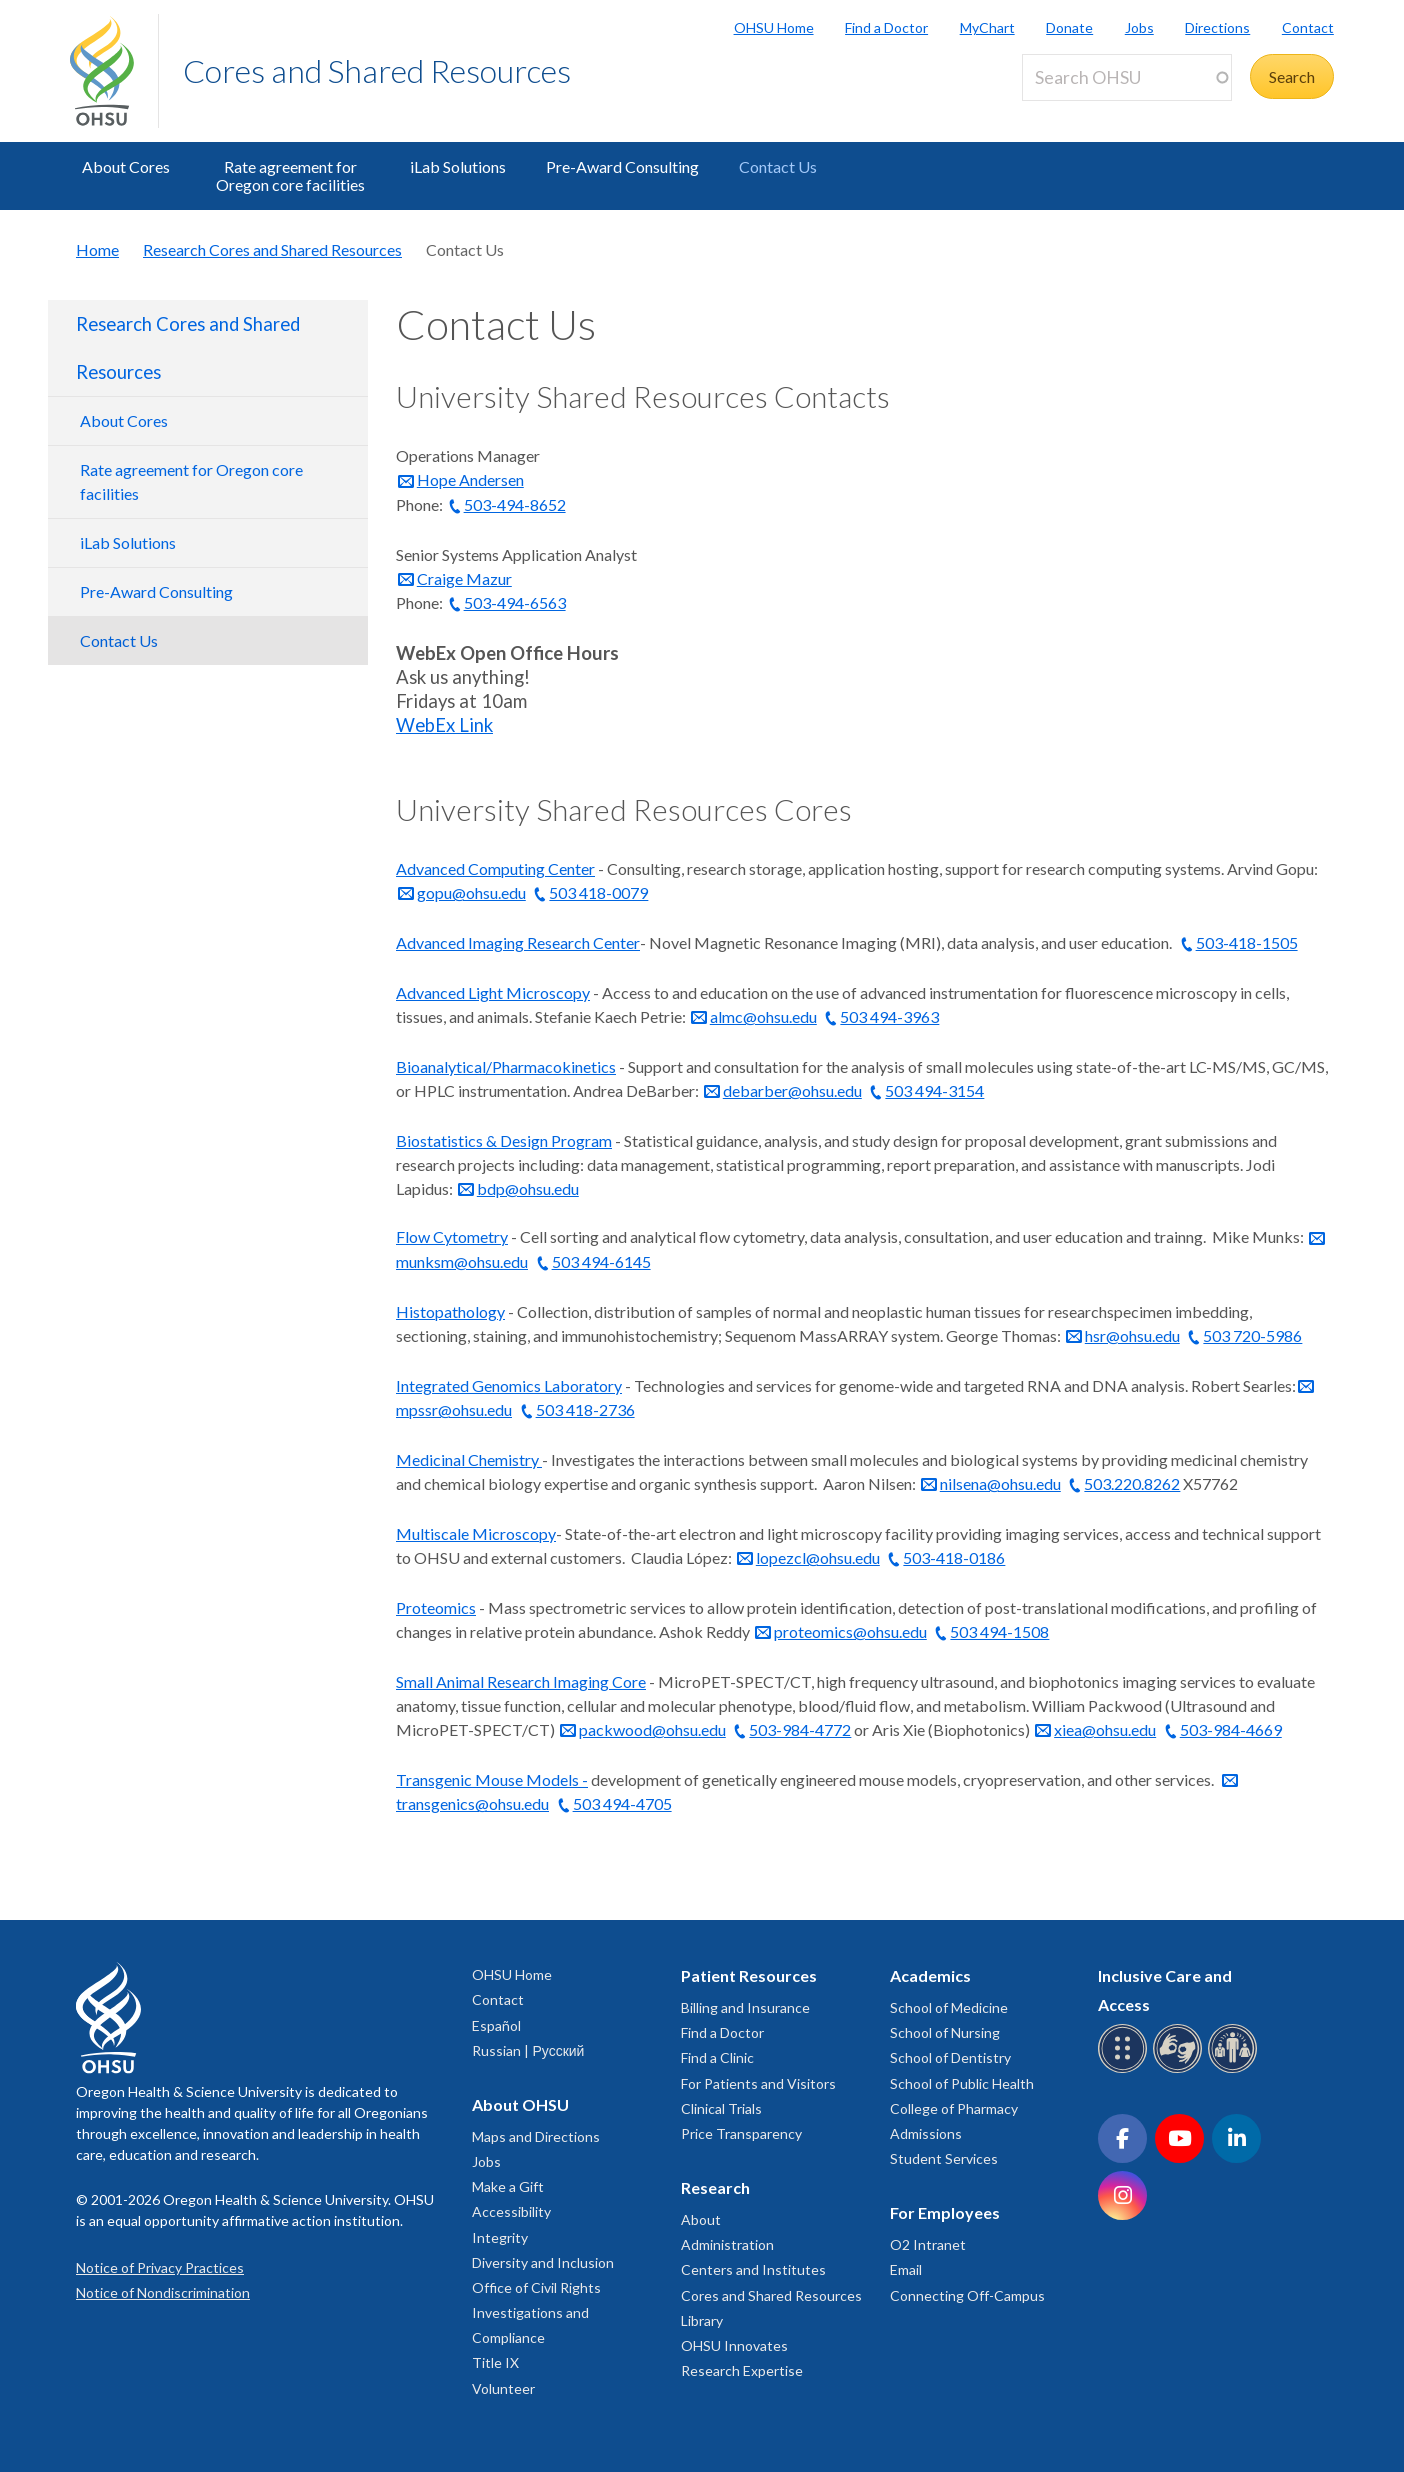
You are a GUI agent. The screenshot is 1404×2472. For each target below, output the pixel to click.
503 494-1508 (999, 1631)
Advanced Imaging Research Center (518, 942)
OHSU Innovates (734, 2345)
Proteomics (436, 1607)
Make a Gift (508, 2186)
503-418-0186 (954, 1557)
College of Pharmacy (954, 2108)
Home (97, 249)
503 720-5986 (1252, 1335)
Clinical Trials (721, 2108)
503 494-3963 (889, 1016)
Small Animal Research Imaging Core (521, 1681)
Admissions (926, 2133)
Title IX (495, 2362)
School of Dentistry (950, 2057)
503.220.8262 (1132, 1483)
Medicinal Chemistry (469, 1459)
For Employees (945, 2212)
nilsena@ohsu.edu (1000, 1483)
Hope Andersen (470, 479)
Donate (1069, 27)
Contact (1308, 27)
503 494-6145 (601, 1261)
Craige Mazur (464, 578)
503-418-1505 (1247, 942)
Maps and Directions (536, 2136)
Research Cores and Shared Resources (272, 249)
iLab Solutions (458, 166)
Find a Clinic (717, 2057)
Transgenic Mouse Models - (492, 1779)
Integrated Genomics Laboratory (509, 1385)
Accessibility (511, 2211)
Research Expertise (742, 2370)
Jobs (1139, 27)
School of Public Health (962, 2083)
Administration (727, 2244)
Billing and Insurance (745, 2007)
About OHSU (520, 2104)
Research (715, 2187)
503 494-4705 (622, 1803)
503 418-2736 (585, 1409)
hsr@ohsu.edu (1132, 1335)
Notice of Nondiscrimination (163, 2292)
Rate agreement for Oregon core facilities (290, 175)
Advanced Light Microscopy (493, 992)
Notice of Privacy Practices (160, 2267)
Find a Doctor (886, 27)
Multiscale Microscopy (476, 1533)
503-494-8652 (515, 504)
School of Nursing (945, 2032)
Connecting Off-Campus (967, 2295)
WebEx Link (444, 725)
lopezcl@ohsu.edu (818, 1557)
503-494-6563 (515, 602)
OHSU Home (774, 27)
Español (496, 2025)
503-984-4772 (800, 1729)
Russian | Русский (528, 2050)
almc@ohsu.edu (763, 1016)
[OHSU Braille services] (1125, 2069)
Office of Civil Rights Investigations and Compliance (536, 2312)
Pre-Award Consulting (622, 166)
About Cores (126, 166)
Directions (1217, 27)
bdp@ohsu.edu (528, 1188)
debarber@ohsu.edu (792, 1090)
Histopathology (450, 1311)
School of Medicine (949, 2007)
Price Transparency (741, 2133)
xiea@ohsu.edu (1105, 1729)
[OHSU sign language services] (1180, 2069)
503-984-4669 (1231, 1729)
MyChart (987, 27)
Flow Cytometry (452, 1236)
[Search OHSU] (1127, 77)
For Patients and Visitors (758, 2083)
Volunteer (503, 2388)
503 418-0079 (598, 892)
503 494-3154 (934, 1090)
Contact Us (778, 166)
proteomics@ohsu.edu (850, 1631)
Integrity (500, 2237)
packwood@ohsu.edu (652, 1729)
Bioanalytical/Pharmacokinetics (506, 1066)
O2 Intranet (928, 2244)
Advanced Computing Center (495, 868)
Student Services (944, 2158)
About (701, 2219)
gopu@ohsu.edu (471, 892)
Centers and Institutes (753, 2269)
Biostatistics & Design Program (504, 1140)
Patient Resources (749, 1975)
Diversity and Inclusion (543, 2262)
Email (906, 2269)
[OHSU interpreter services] (1235, 2069)
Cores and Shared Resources (377, 70)
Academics (930, 1975)
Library (702, 2320)
